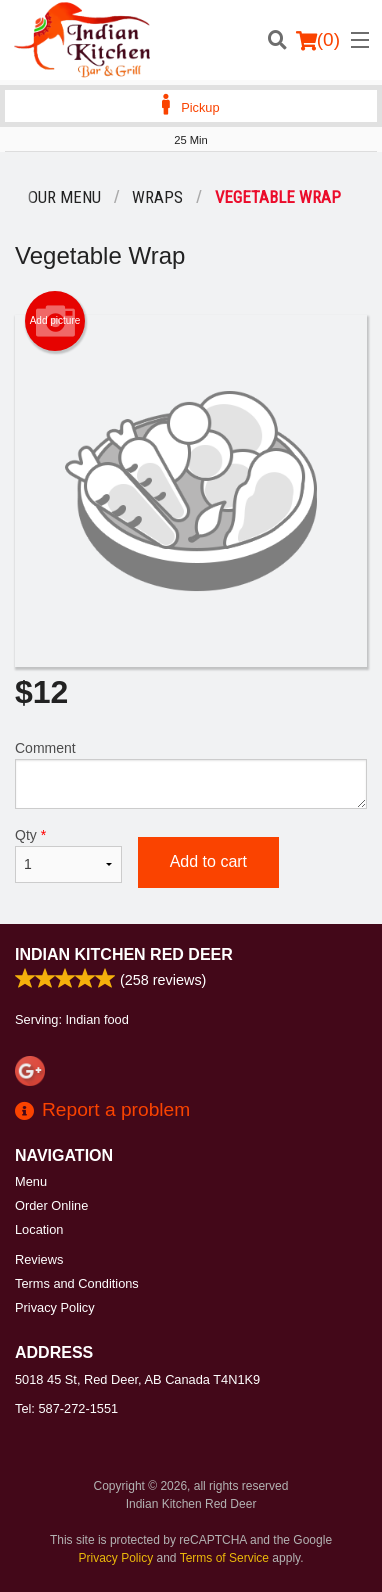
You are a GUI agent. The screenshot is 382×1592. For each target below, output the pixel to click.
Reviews (39, 1259)
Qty (68, 855)
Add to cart (208, 861)
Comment (191, 774)
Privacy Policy (55, 1307)
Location (39, 1229)
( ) (318, 40)
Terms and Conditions (77, 1283)
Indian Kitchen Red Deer (124, 954)
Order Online (51, 1205)
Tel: (66, 1408)
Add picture (55, 321)
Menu (31, 1181)
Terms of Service (224, 1558)
